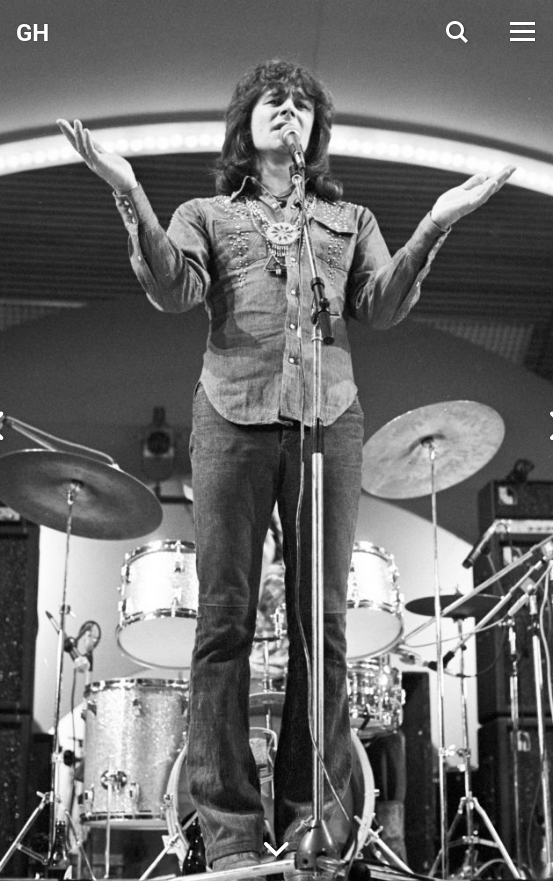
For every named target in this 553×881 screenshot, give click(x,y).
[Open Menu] (521, 31)
